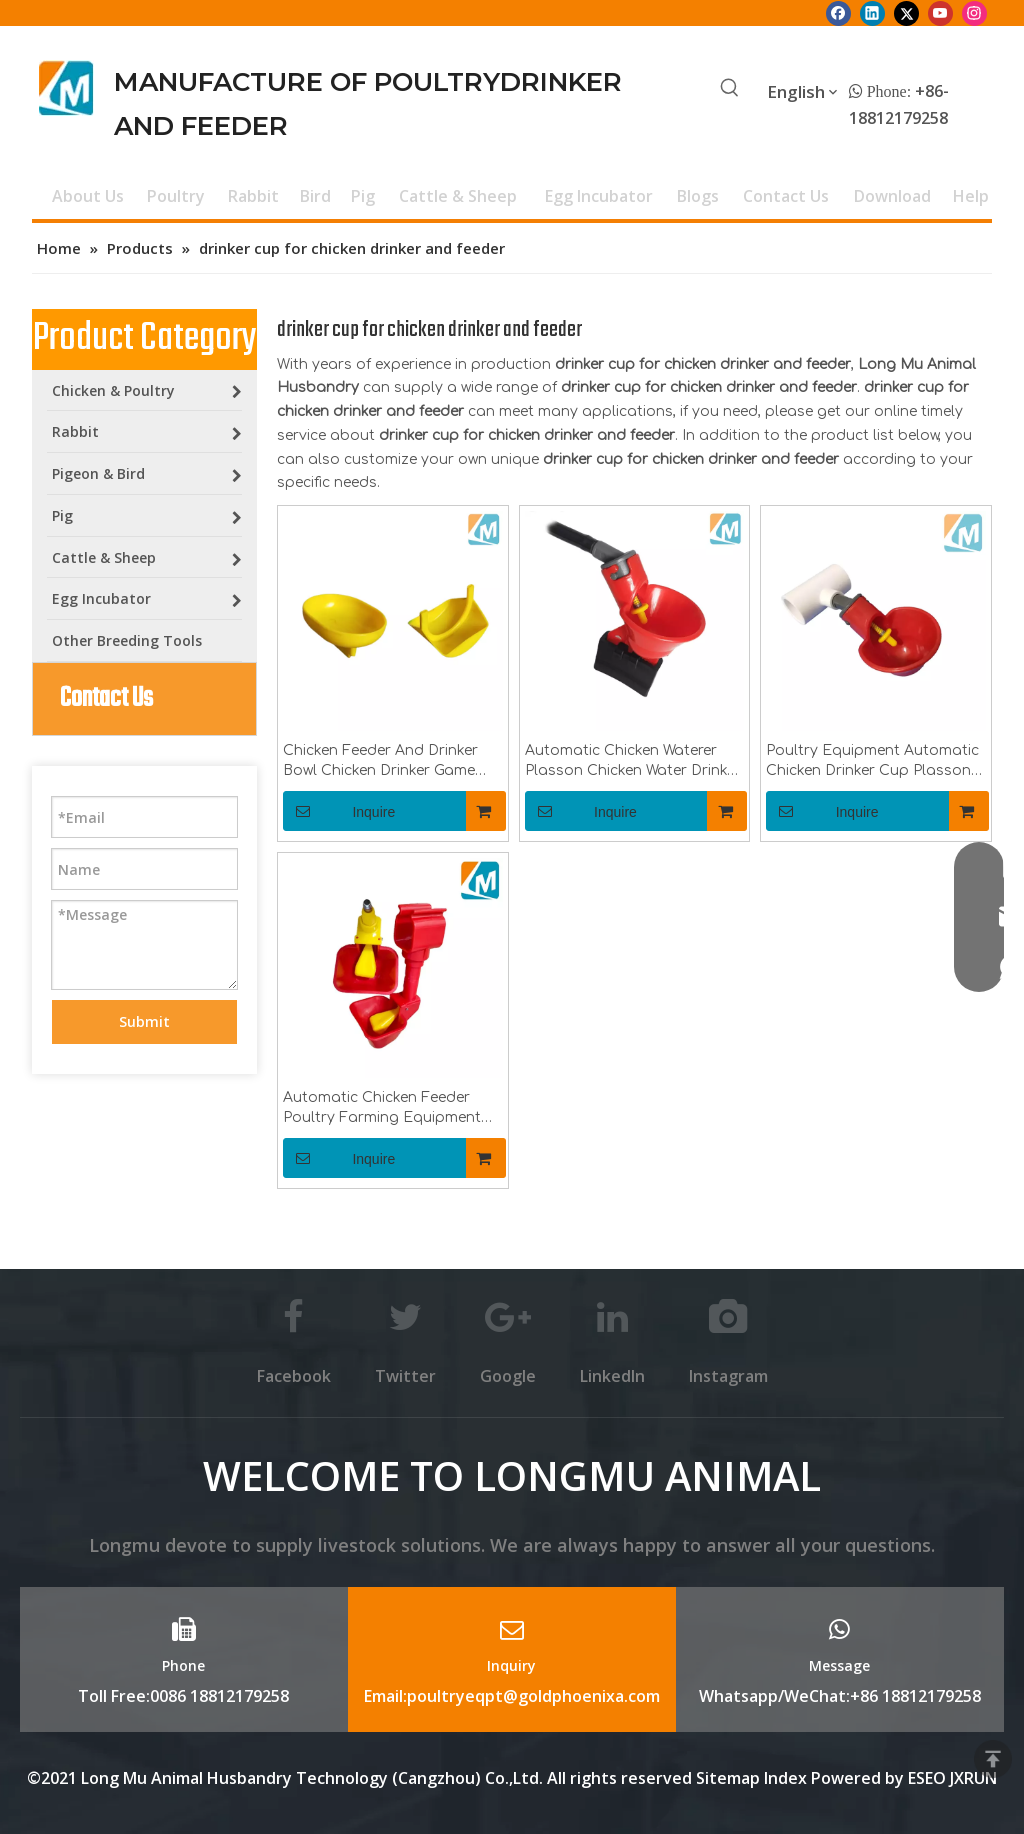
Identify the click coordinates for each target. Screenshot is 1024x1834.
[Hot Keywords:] (730, 89)
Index (787, 1778)
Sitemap (728, 1778)
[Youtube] (940, 13)
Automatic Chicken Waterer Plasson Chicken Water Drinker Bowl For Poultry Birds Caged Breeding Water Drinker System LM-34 (634, 762)
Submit (144, 1021)
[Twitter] (906, 13)
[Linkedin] (872, 13)
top (993, 1759)
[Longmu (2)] (66, 88)
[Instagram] (974, 13)
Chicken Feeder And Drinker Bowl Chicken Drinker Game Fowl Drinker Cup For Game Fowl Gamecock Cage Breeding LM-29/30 (380, 762)
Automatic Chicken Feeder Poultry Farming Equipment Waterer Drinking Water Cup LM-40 (382, 1109)
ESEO (927, 1778)
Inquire (339, 811)
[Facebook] (838, 13)
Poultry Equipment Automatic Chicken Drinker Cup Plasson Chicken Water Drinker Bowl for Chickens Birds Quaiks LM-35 (874, 762)
